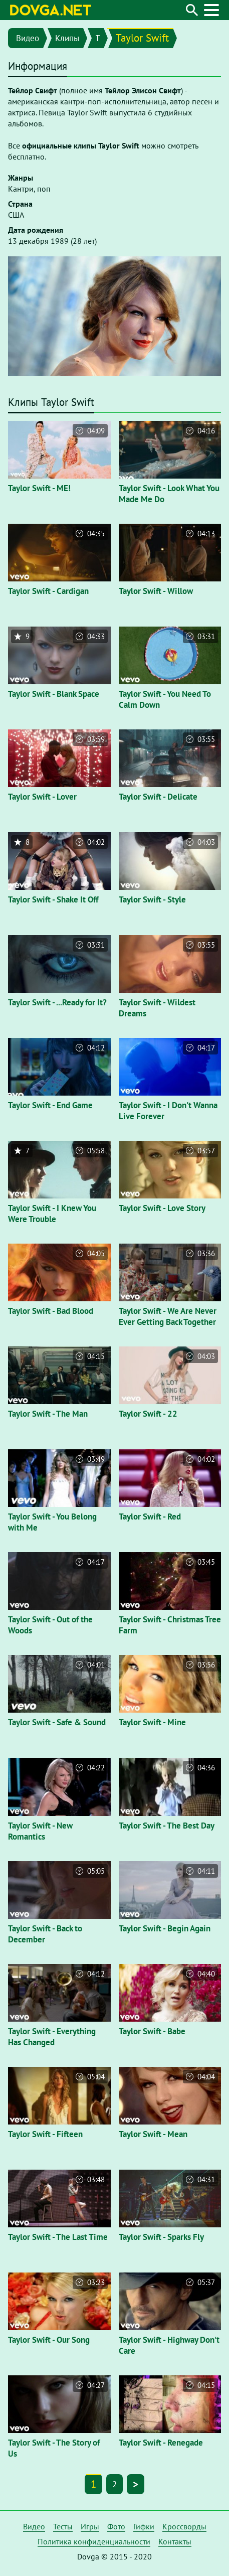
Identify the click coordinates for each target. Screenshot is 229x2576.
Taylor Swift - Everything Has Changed (52, 2037)
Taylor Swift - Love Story (162, 1208)
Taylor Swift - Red (150, 1516)
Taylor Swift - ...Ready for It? (57, 1002)
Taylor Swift (142, 38)
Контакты (174, 2541)
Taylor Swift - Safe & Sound (57, 1722)
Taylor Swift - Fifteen (45, 2134)
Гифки (143, 2526)
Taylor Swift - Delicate (158, 796)
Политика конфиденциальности (94, 2541)
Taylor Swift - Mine (152, 1722)
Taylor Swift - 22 (148, 1413)
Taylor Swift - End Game (50, 1105)
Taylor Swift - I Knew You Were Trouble (52, 1213)
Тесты (63, 2526)
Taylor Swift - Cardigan (48, 590)
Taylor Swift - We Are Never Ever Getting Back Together (167, 1316)
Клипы (67, 38)
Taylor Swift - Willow (156, 590)
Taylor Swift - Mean (153, 2134)
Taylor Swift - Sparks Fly (161, 2236)
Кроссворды (184, 2526)
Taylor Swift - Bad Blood (50, 1310)
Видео (27, 38)
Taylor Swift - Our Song (49, 2339)
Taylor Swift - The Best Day (166, 1825)
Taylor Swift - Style (152, 899)
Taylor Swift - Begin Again (164, 1928)
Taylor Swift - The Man (48, 1413)
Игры (90, 2526)
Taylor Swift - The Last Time (58, 2236)
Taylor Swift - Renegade (161, 2442)
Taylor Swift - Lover (42, 796)
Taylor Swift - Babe (152, 2031)
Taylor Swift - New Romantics (40, 1831)
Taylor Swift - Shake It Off (53, 899)
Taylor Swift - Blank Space (53, 693)
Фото (116, 2526)
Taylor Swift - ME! (39, 488)
